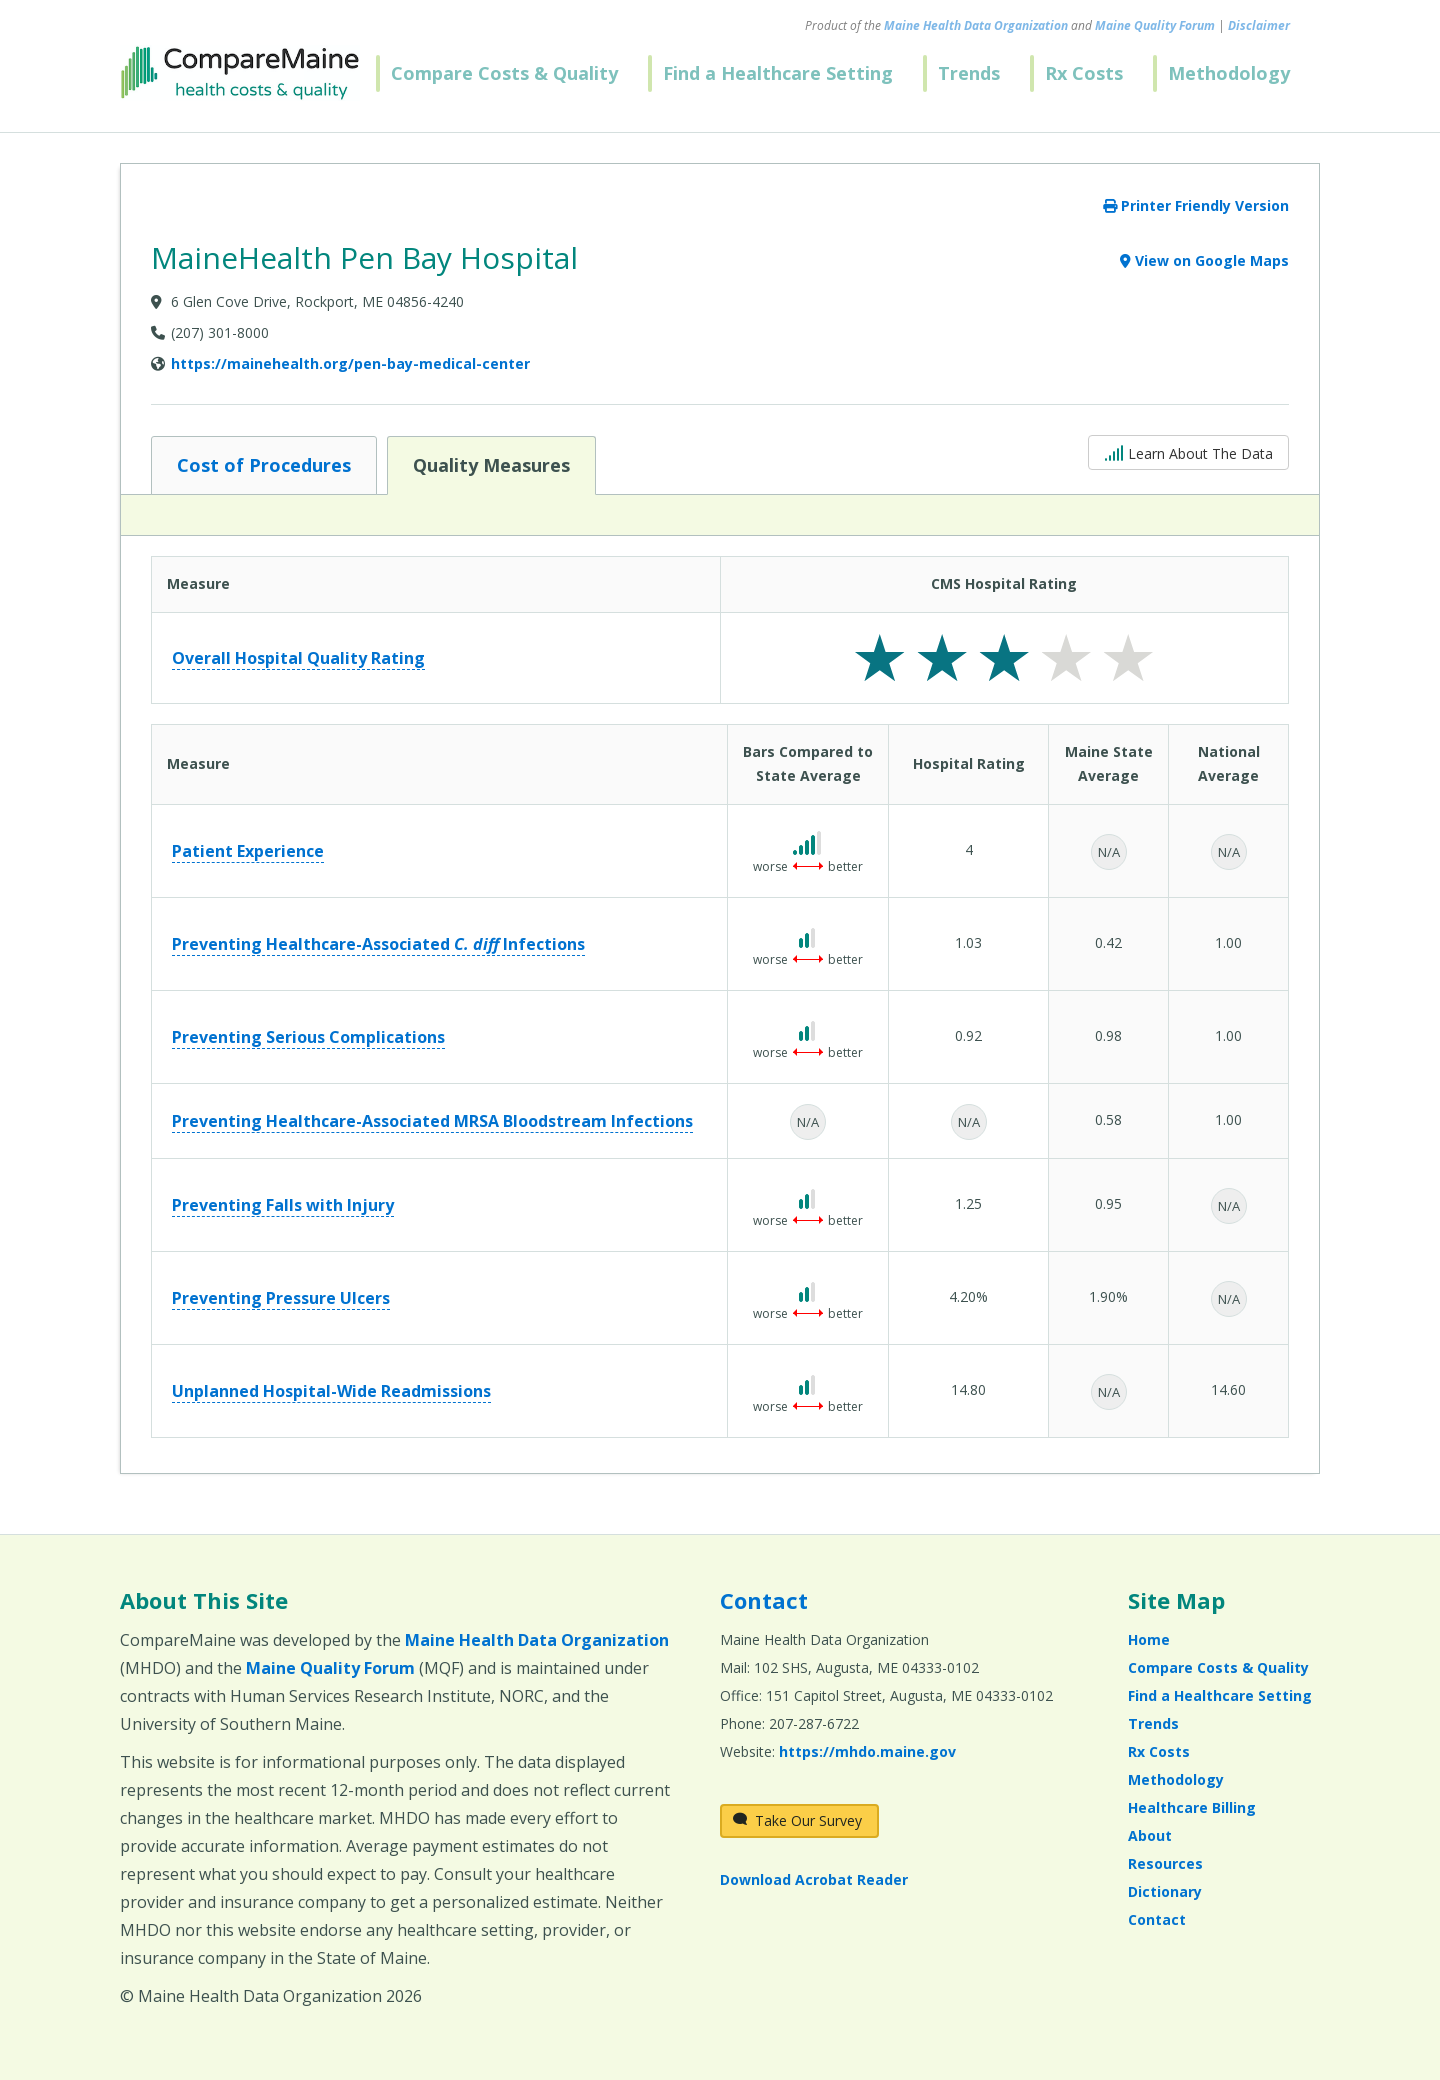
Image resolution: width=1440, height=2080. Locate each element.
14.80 (968, 1389)
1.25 (968, 1203)
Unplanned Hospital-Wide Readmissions (331, 1391)
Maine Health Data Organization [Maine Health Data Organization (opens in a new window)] (976, 25)
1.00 (1228, 942)
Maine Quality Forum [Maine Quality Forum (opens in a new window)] (1155, 25)
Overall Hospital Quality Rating (298, 658)
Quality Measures (491, 464)
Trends (969, 73)
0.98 (1108, 1035)
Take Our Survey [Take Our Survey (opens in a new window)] (797, 1820)
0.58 (1108, 1119)
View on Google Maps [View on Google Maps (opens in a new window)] (1204, 260)
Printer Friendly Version (1196, 205)
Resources (1165, 1863)
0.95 (1108, 1203)
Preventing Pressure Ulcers (281, 1298)
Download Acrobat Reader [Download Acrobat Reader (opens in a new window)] (814, 1879)
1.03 (968, 942)
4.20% (968, 1296)
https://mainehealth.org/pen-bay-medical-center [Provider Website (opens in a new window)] (350, 363)
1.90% (1108, 1296)
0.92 (968, 1035)
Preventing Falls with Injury (283, 1205)
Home (1149, 1639)
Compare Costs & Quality (504, 73)
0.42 (1108, 942)
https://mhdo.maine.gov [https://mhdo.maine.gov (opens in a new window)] (867, 1751)
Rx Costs (1084, 73)
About (1150, 1835)
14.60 (1228, 1389)
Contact (764, 1600)
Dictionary (1165, 1891)
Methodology (1229, 73)
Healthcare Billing (1192, 1807)
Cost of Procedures (263, 464)
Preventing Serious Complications (308, 1037)
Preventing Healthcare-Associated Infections (378, 944)
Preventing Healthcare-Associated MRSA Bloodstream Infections (432, 1121)
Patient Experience (248, 851)
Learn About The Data (1188, 451)
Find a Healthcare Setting (778, 73)
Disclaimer (1259, 25)
